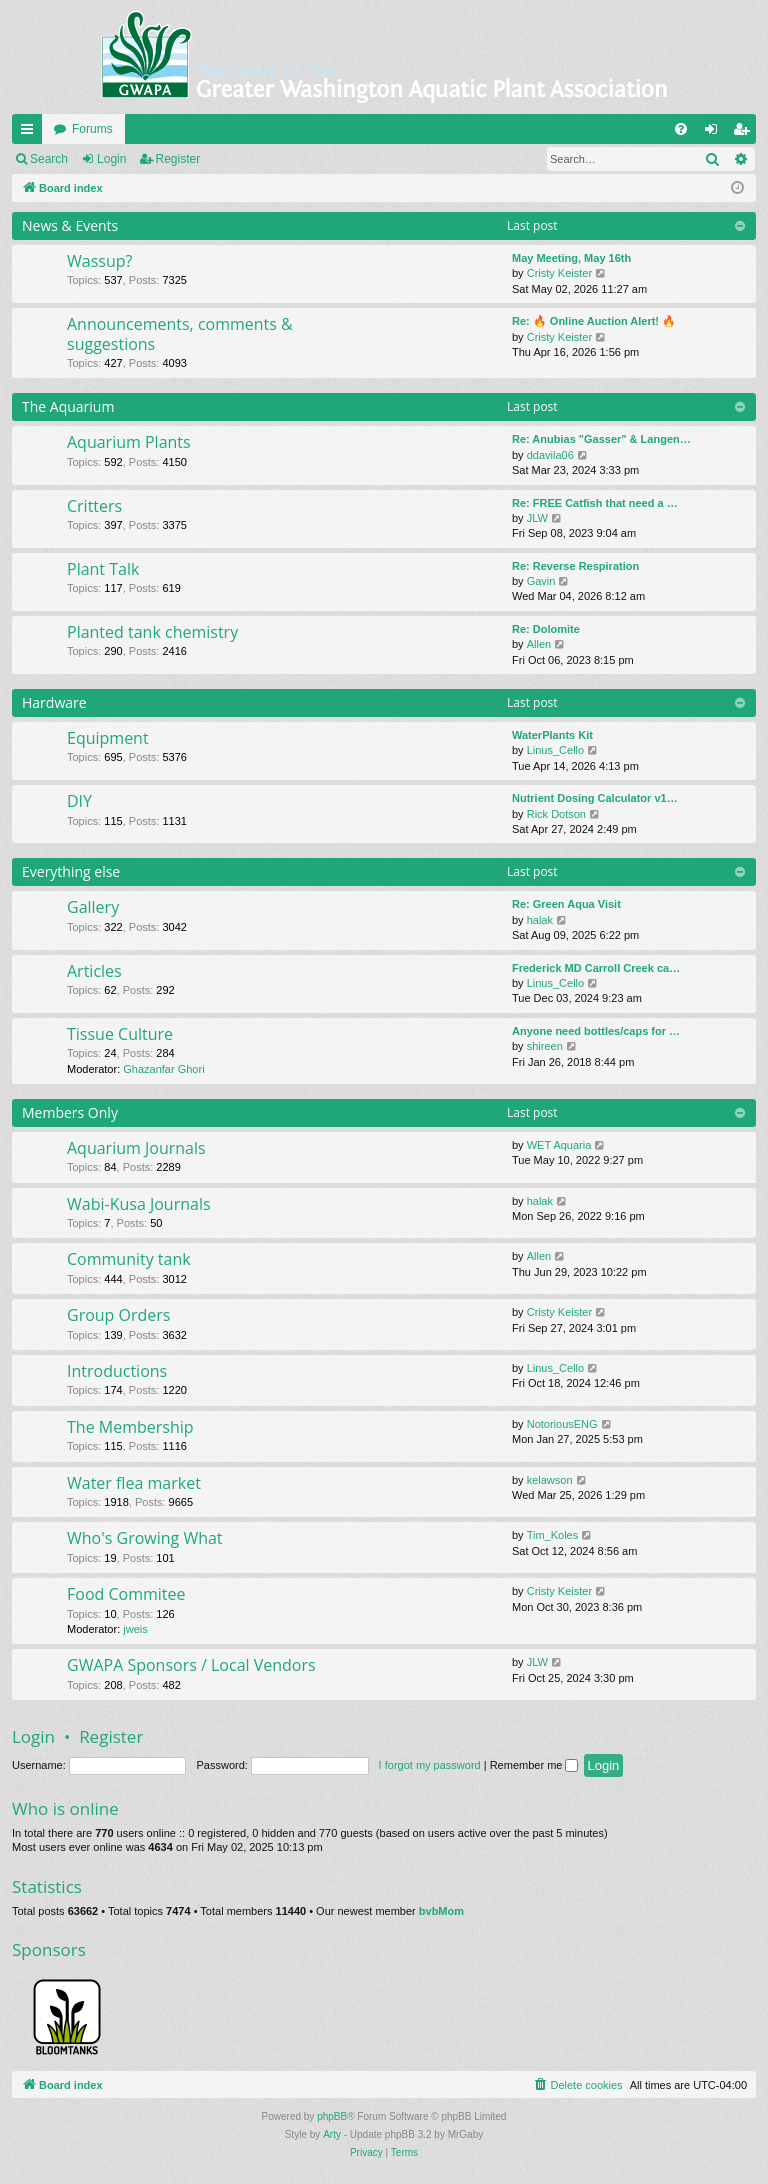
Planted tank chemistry (152, 632)
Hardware (54, 702)
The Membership (130, 1427)
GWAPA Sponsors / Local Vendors (191, 1665)
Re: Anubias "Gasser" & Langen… (601, 439)
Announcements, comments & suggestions (180, 333)
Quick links (31, 133)
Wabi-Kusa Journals (139, 1204)
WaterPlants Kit (552, 735)
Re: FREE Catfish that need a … (595, 503)
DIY (79, 801)
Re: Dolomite (546, 629)
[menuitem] (681, 129)
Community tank (129, 1259)
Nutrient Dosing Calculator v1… (595, 798)
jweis (135, 1629)
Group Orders (118, 1315)
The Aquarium (68, 406)
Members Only (70, 1112)
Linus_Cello (555, 750)
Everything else (71, 871)
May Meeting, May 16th (571, 258)
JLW (537, 518)
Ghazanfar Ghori (163, 1069)
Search (49, 159)
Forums (92, 129)
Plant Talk (103, 569)
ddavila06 (550, 455)
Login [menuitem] (715, 133)
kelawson (550, 1480)
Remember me (534, 1765)
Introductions (117, 1371)
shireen (545, 1046)
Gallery (93, 907)
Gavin (541, 581)
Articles (94, 971)
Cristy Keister (559, 273)
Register (178, 159)
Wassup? (99, 261)
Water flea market (134, 1483)
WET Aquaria (559, 1145)
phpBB (332, 2116)
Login (111, 159)
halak (540, 920)
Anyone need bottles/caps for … (596, 1031)
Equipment (108, 738)
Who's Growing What (145, 1538)
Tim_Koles (553, 1535)
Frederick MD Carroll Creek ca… (596, 968)
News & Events (70, 225)
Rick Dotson (556, 814)
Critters (94, 506)
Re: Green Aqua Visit (566, 904)
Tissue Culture (120, 1034)
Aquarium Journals (136, 1148)
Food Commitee (126, 1594)
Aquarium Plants (129, 442)
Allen (539, 644)
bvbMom (441, 1911)
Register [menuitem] (745, 133)
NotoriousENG (562, 1424)
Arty (332, 2134)
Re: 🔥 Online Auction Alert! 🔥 (594, 321)
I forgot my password (430, 1765)
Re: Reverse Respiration (575, 566)
